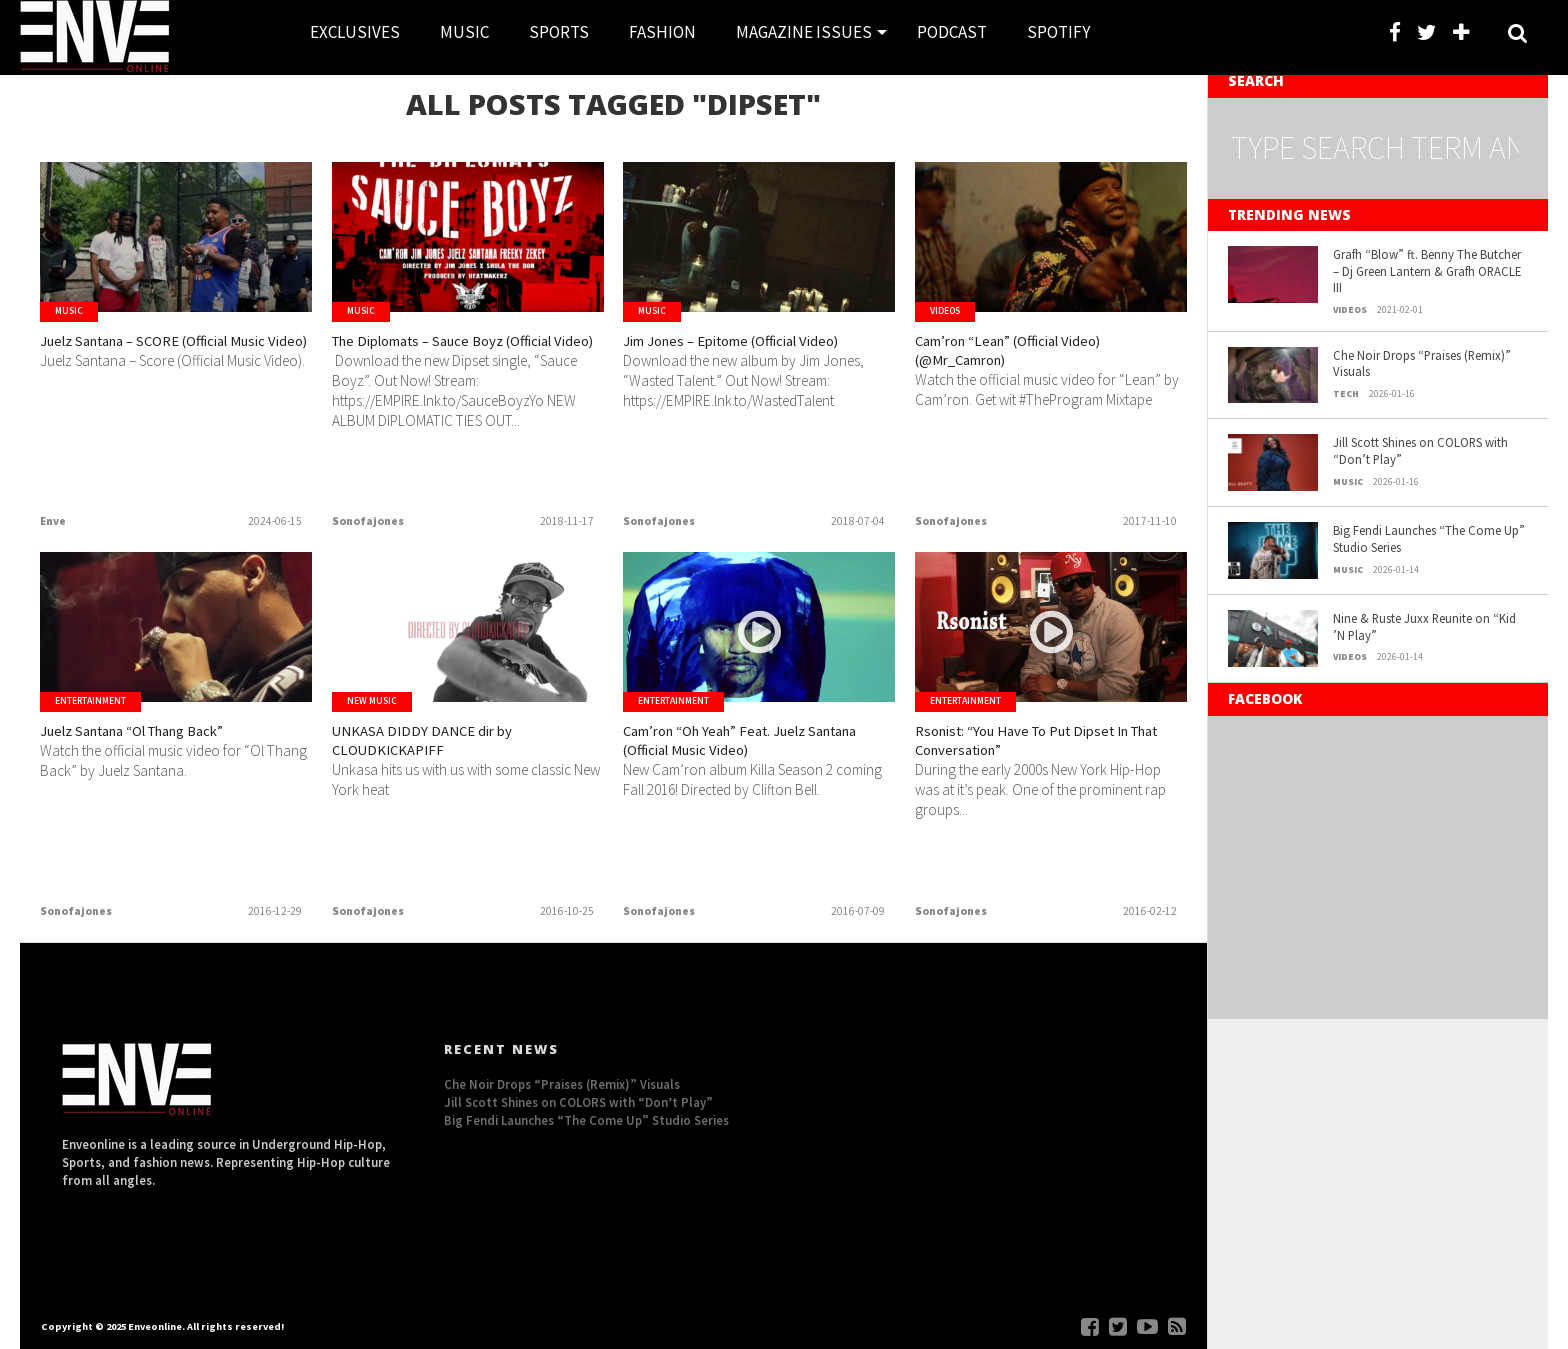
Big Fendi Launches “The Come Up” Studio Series (1429, 538)
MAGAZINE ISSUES (804, 32)
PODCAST (952, 32)
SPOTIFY (1058, 32)
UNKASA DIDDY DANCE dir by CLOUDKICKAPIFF (447, 747)
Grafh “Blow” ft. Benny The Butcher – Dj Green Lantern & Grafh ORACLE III (1427, 270)
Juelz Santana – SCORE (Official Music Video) (168, 357)
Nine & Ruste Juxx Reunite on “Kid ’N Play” (1424, 626)
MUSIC (464, 32)
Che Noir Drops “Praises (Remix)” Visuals (1422, 363)
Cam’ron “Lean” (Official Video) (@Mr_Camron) (1042, 357)
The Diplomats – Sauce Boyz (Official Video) (448, 357)
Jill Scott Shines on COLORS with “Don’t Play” (1420, 450)
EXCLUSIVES (355, 32)
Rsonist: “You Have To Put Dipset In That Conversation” (1048, 747)
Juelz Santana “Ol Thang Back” (168, 735)
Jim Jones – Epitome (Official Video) (741, 357)
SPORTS (559, 32)
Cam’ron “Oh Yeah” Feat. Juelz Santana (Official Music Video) (748, 747)
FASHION (662, 32)
